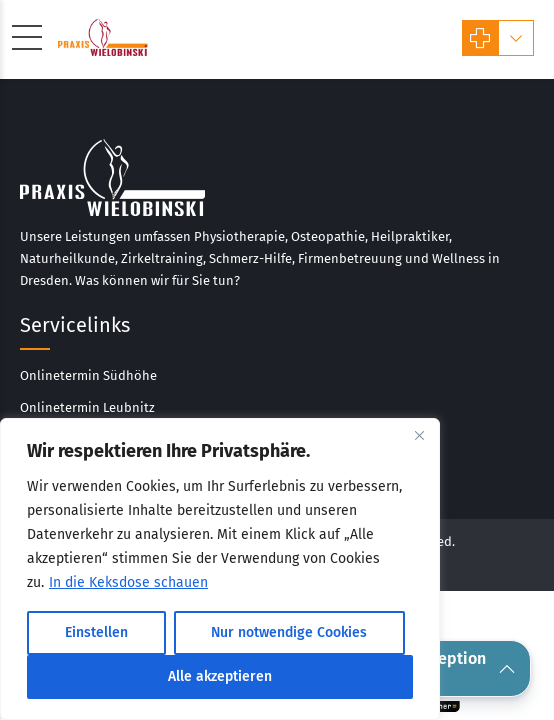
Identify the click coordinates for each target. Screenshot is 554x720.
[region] (220, 569)
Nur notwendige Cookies (289, 632)
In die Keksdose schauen (128, 582)
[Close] (419, 435)
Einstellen (96, 632)
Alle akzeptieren (220, 676)
